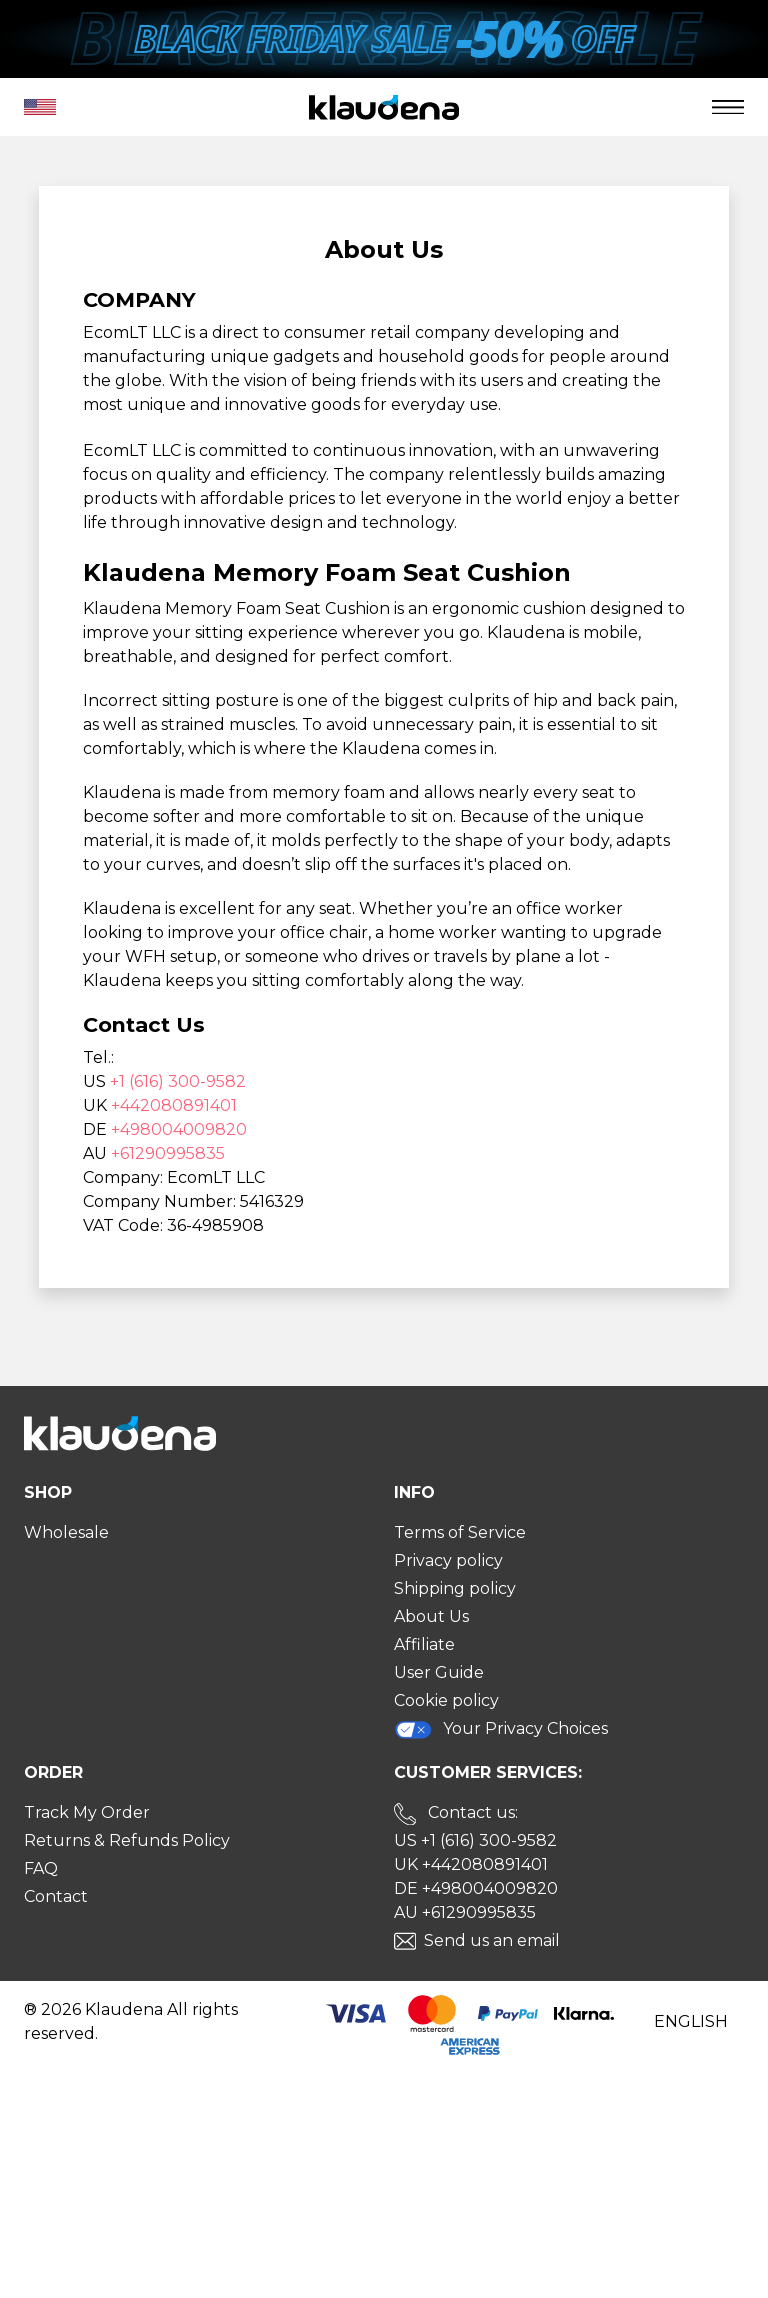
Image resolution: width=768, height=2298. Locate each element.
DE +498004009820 (476, 1888)
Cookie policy (446, 1700)
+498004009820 (179, 1129)
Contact (56, 1896)
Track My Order (87, 1812)
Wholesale (66, 1532)
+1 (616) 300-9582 (178, 1081)
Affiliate (424, 1644)
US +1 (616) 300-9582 (475, 1840)
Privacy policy (448, 1560)
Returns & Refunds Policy (127, 1840)
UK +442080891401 (471, 1864)
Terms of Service (460, 1532)
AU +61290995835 (465, 1912)
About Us (431, 1616)
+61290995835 (168, 1153)
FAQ (41, 1868)
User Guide (439, 1672)
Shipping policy (455, 1588)
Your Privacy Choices (501, 1729)
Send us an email (492, 1940)
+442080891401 (174, 1105)
